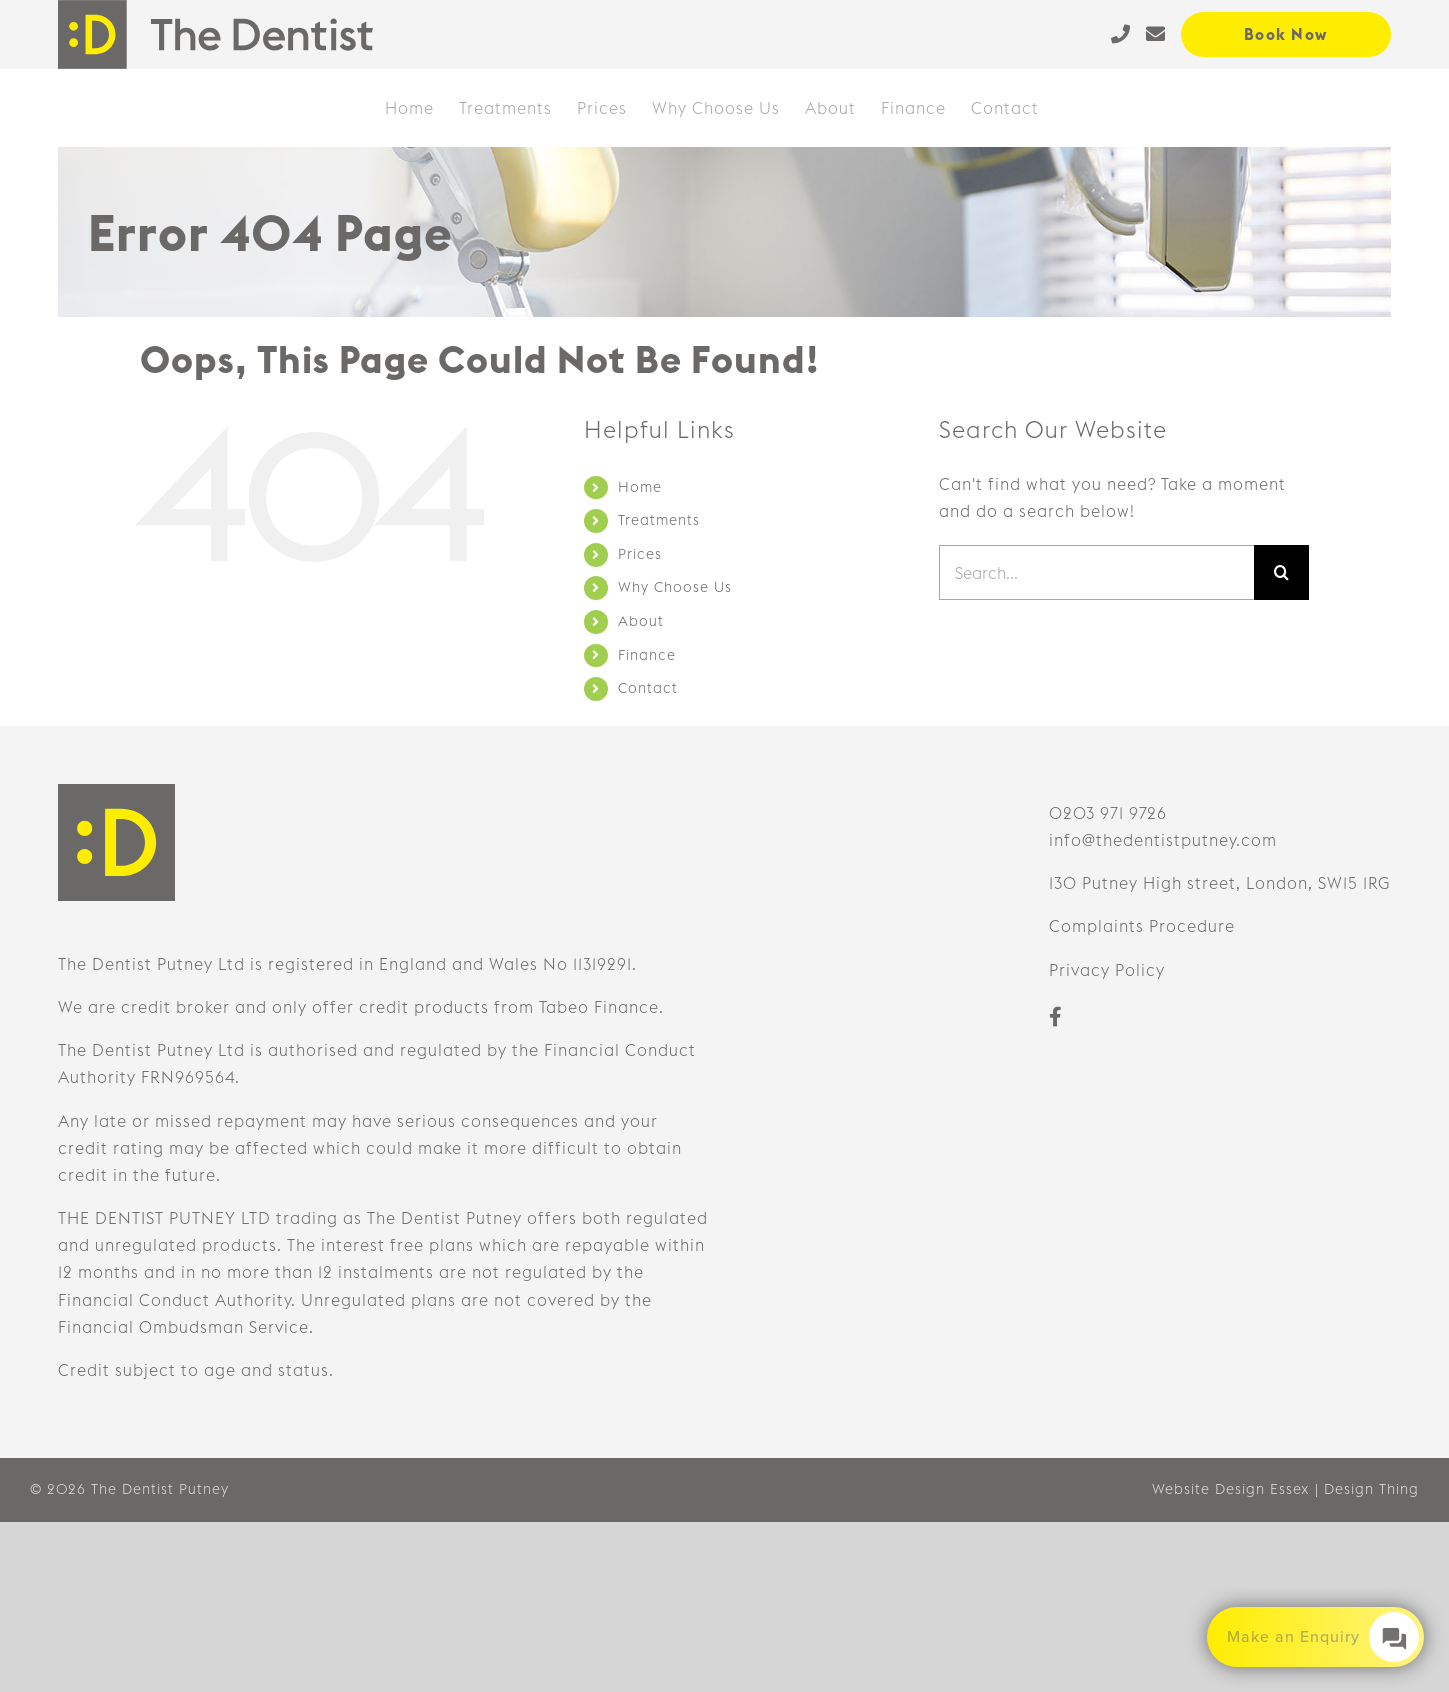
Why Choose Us (675, 587)
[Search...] (1096, 572)
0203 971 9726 (1108, 813)
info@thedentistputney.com (1163, 840)
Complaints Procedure (1142, 926)
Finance (647, 655)
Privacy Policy (1107, 970)
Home (640, 487)
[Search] (1281, 572)
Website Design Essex (1231, 1489)
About (641, 621)
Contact (648, 688)
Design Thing (1371, 1489)
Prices (640, 554)
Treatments (659, 520)
